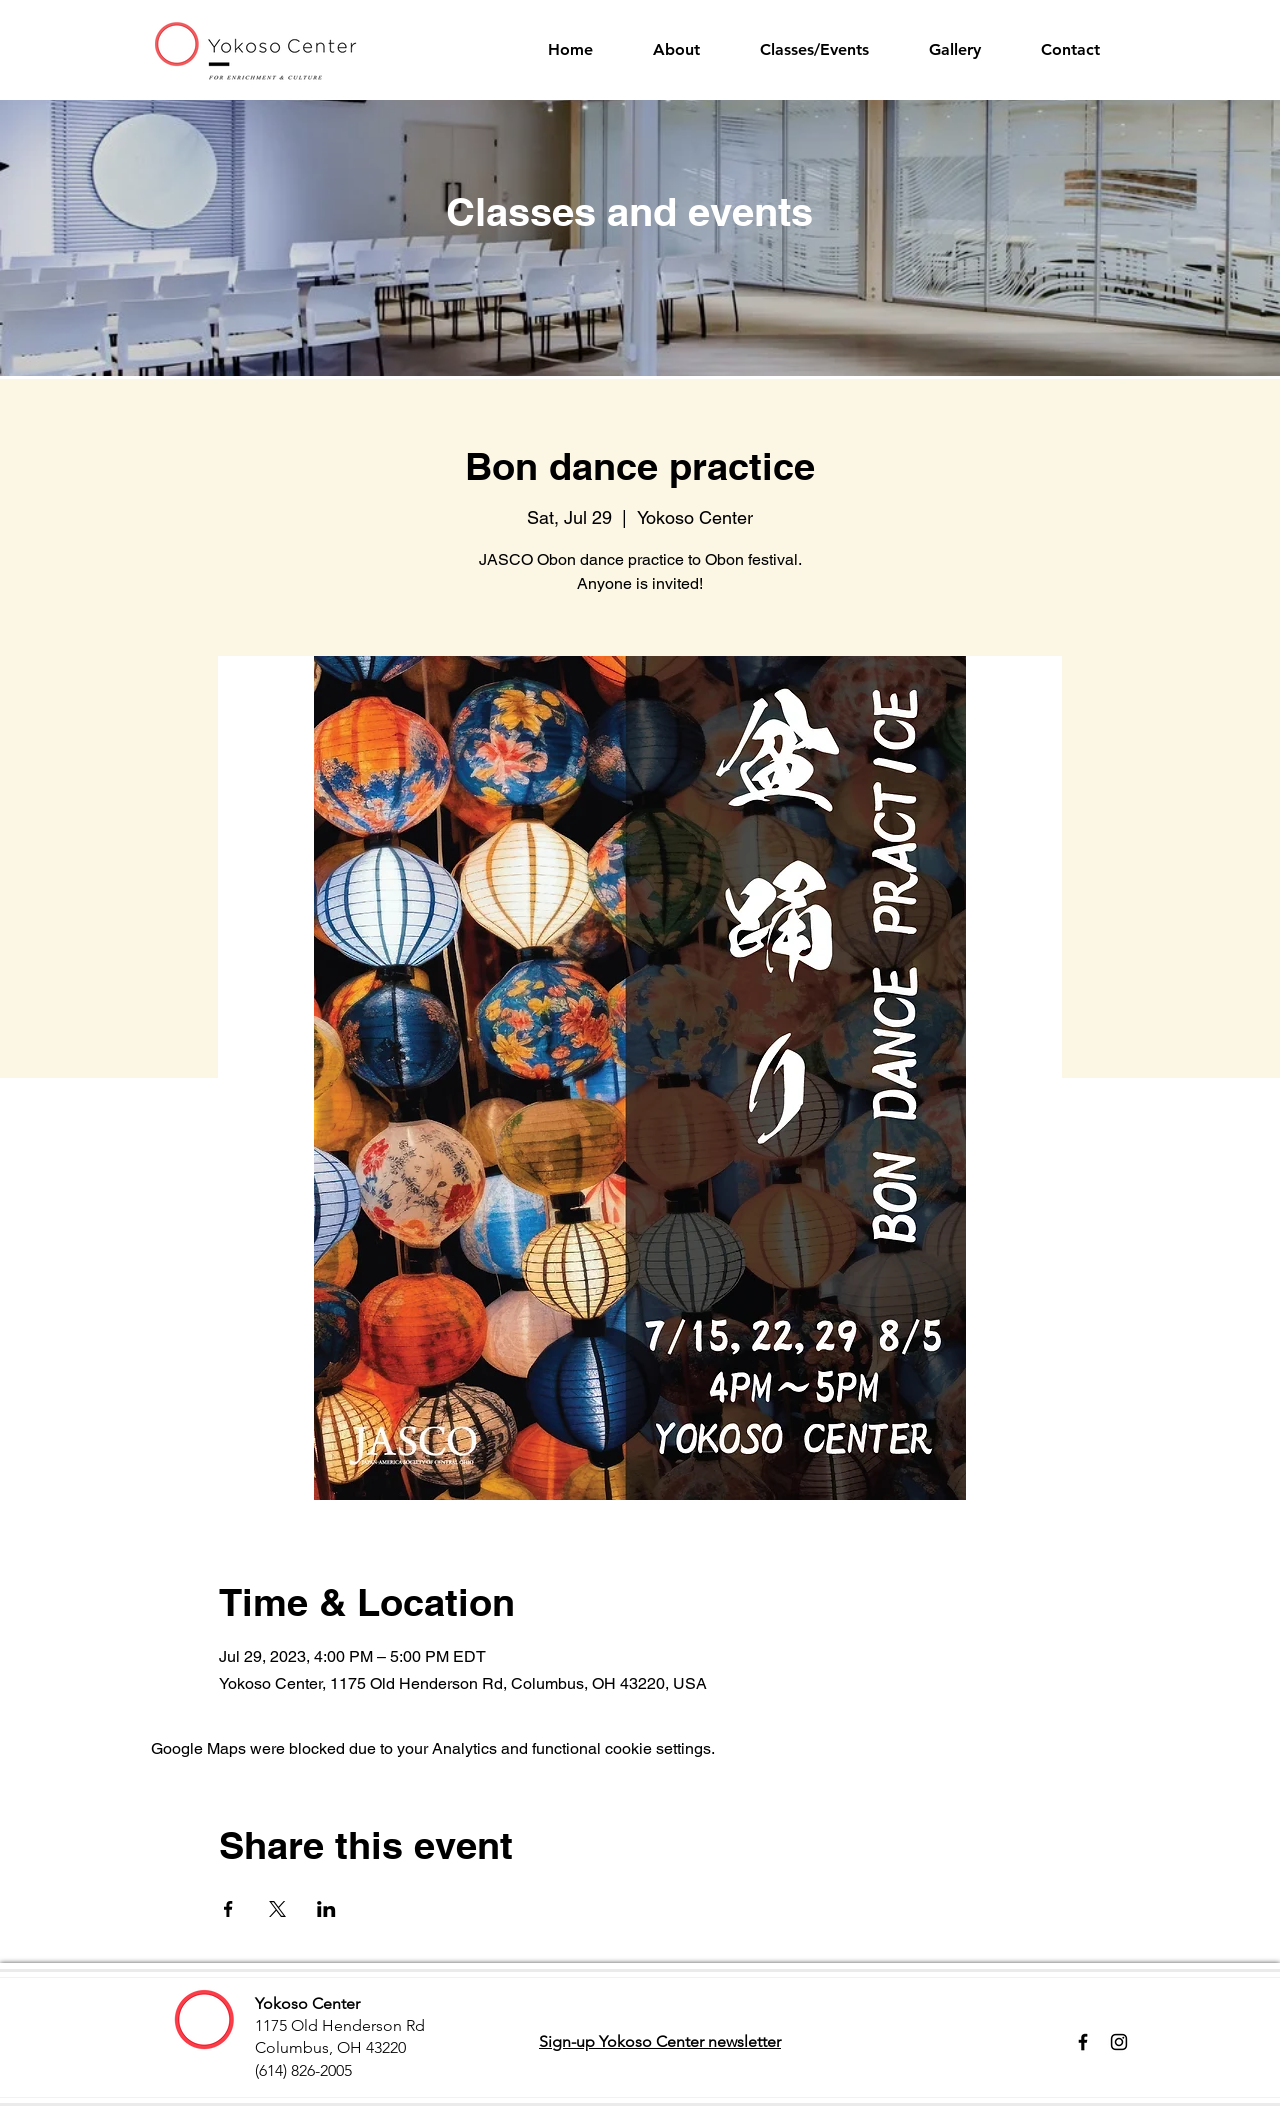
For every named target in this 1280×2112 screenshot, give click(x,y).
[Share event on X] (277, 1909)
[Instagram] (1119, 2042)
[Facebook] (1083, 2042)
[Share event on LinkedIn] (326, 1909)
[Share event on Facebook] (228, 1909)
